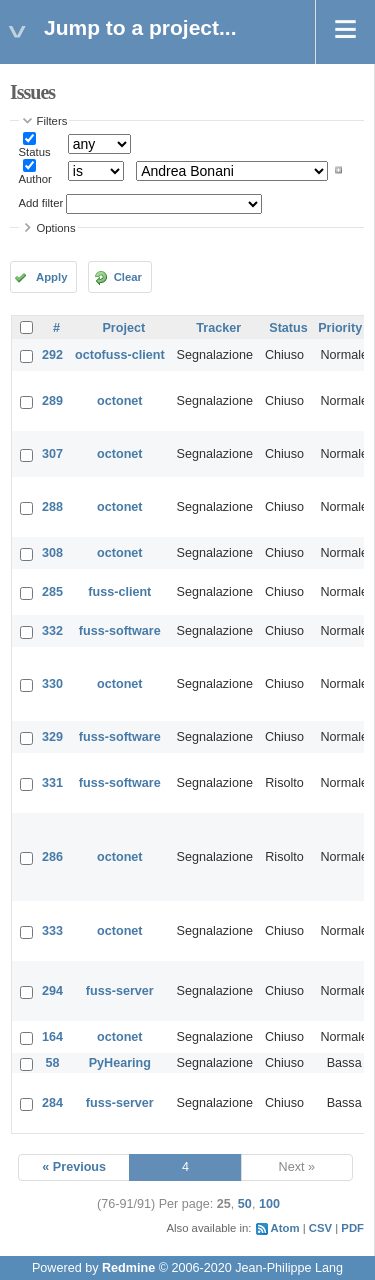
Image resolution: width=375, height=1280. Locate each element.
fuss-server (120, 991)
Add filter (41, 203)
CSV (320, 1228)
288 (52, 507)
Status (35, 152)
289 (52, 401)
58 (53, 1063)
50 (245, 1204)
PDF (352, 1228)
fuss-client (119, 592)
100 (269, 1204)
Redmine (128, 1268)
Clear (128, 277)
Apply (51, 277)
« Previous (74, 1167)
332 (52, 631)
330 (52, 684)
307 (52, 454)
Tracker (218, 328)
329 (52, 737)
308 (52, 553)
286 (52, 857)
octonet (119, 401)
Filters (52, 121)
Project (123, 328)
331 (52, 783)
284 (52, 1103)
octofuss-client (120, 355)
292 (52, 355)
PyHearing (120, 1063)
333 (52, 931)
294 (52, 991)
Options (56, 228)
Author (35, 179)
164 (52, 1037)
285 (52, 592)
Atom (285, 1228)
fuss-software (120, 631)
